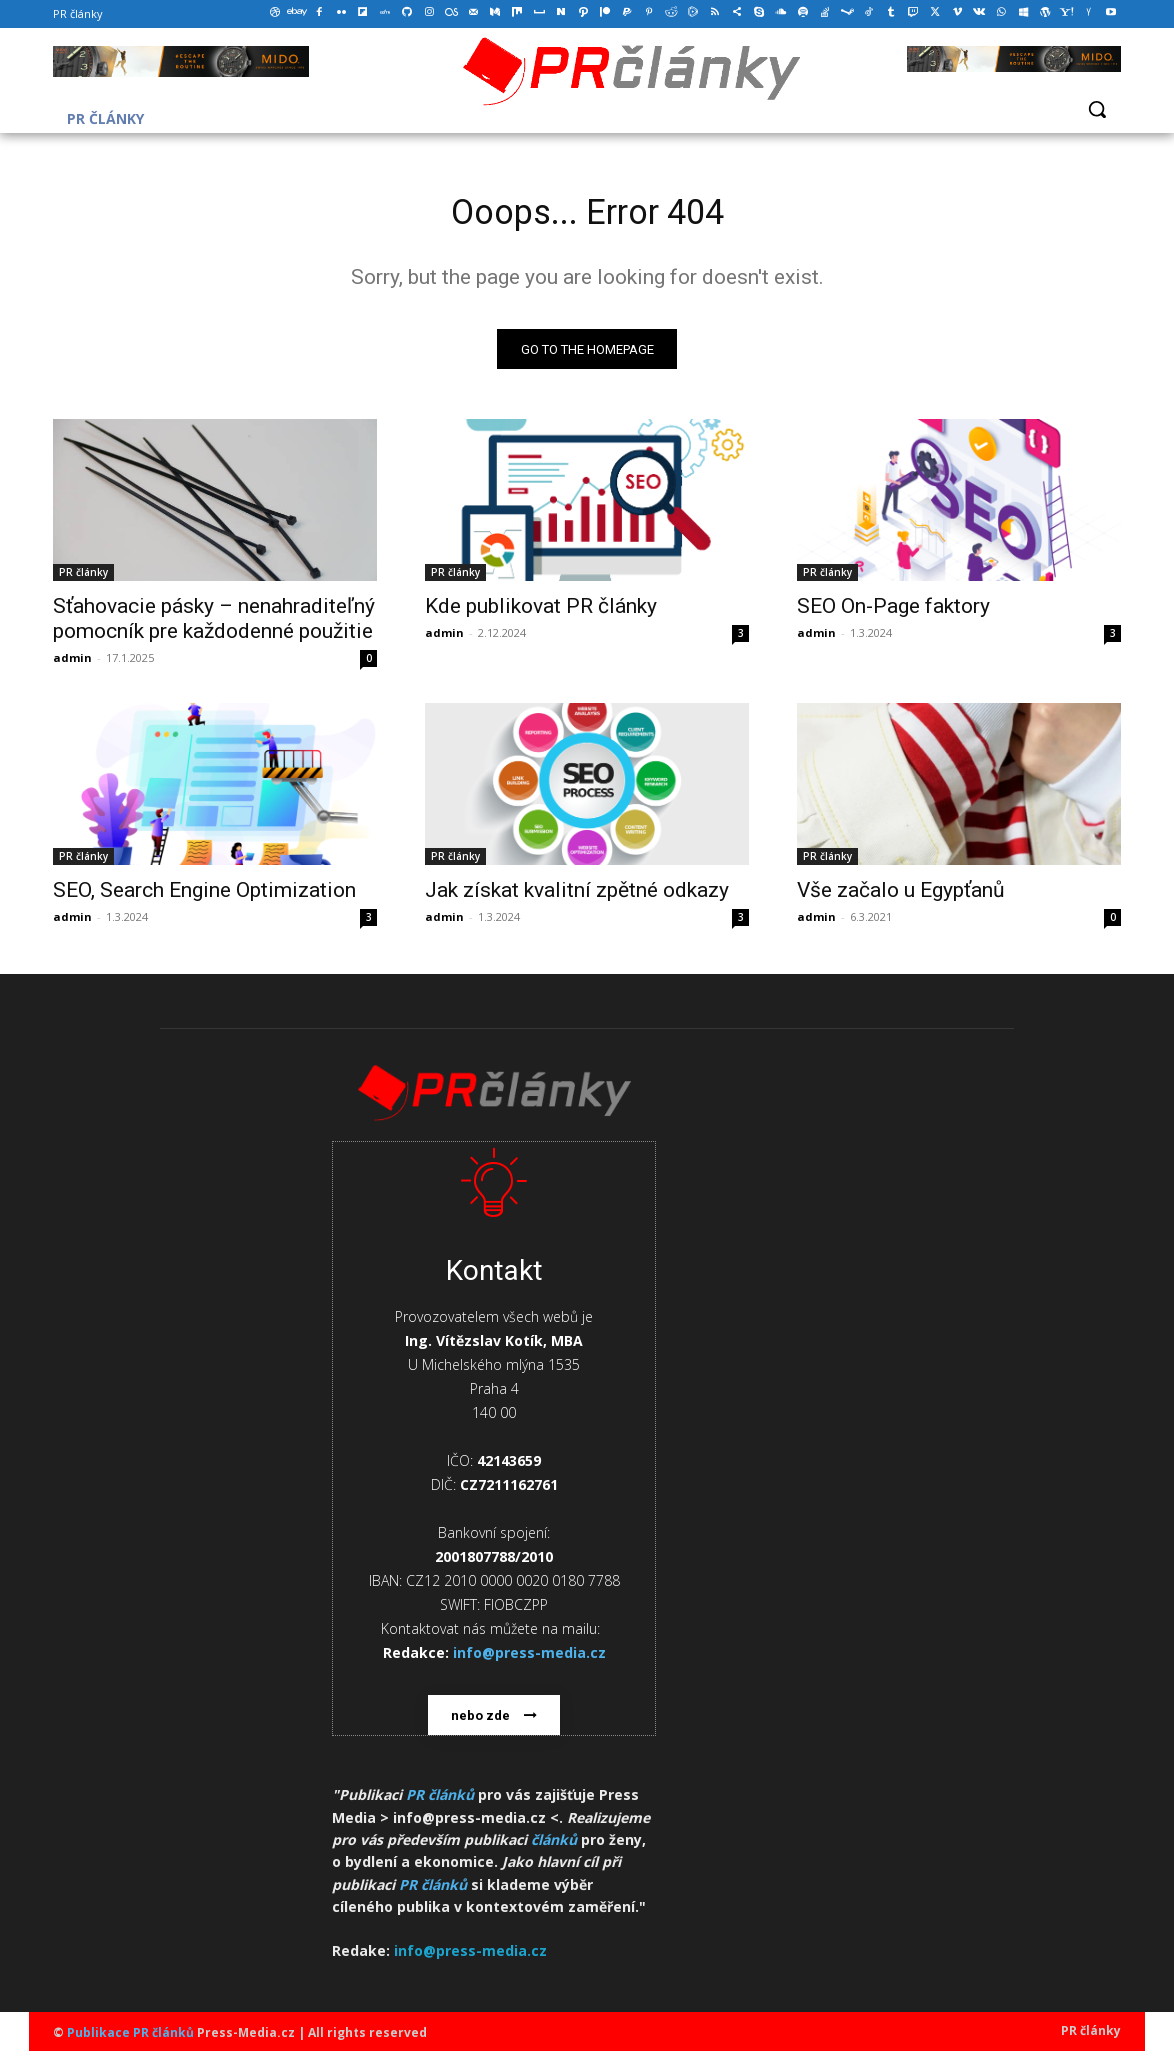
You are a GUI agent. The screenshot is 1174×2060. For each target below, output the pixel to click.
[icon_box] (494, 1447)
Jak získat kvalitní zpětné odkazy (577, 898)
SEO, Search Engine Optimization (204, 898)
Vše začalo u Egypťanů (901, 898)
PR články (83, 580)
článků (554, 1848)
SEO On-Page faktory (893, 614)
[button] (1097, 109)
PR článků (440, 1803)
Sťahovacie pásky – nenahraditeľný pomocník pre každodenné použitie (214, 626)
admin (72, 665)
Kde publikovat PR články (541, 614)
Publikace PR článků (130, 2041)
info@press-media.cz (470, 1958)
